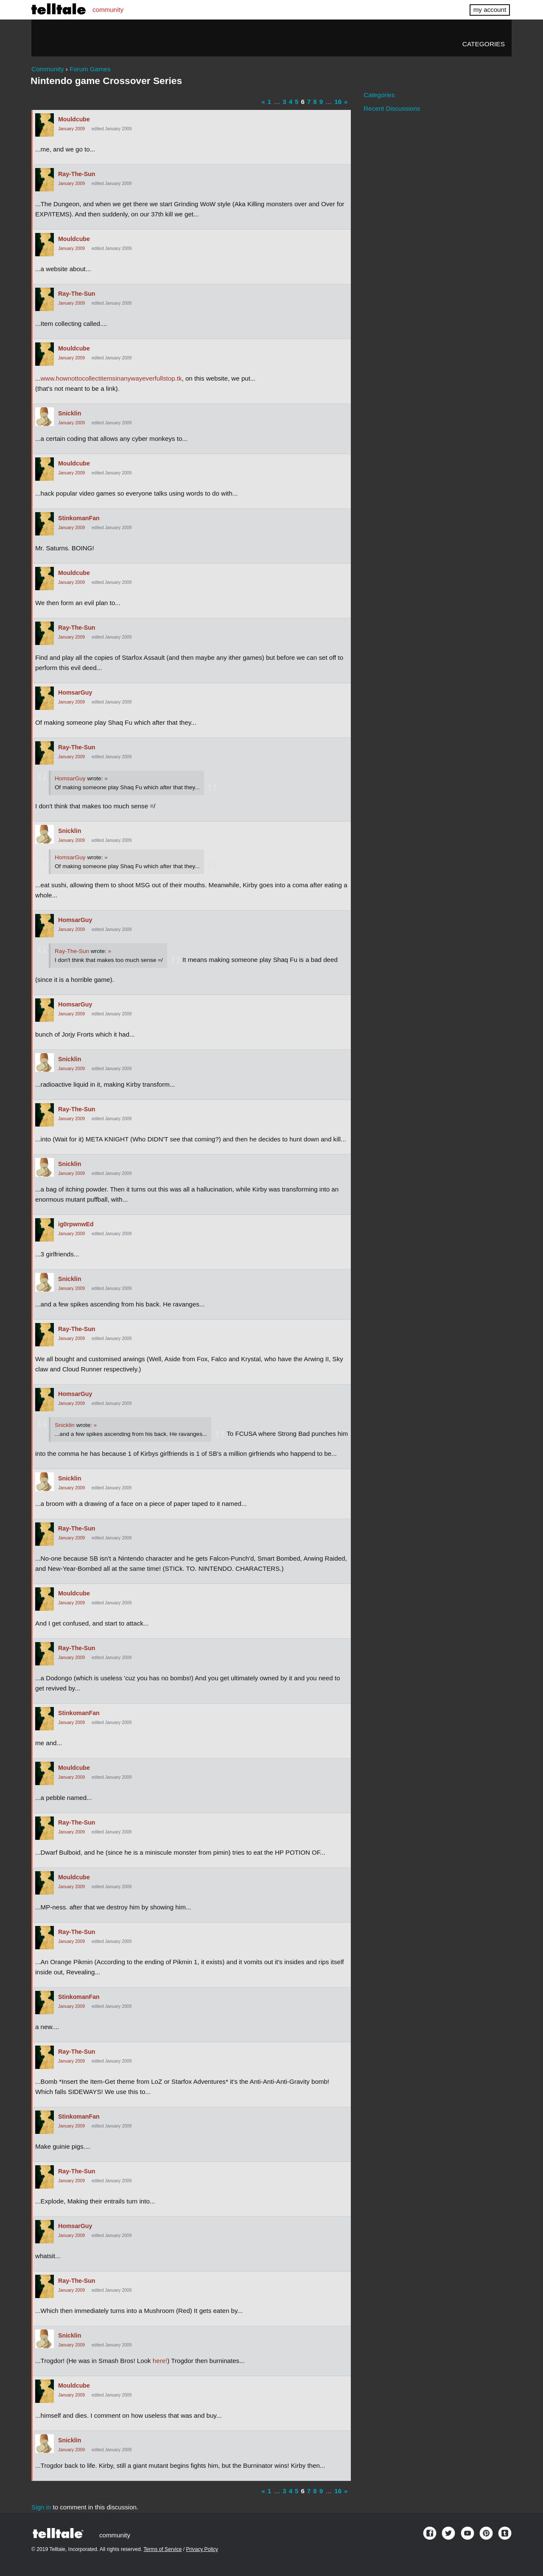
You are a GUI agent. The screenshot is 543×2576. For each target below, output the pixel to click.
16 (337, 101)
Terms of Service (162, 2549)
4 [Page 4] (290, 101)
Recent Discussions (392, 108)
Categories (483, 44)
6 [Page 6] (302, 101)
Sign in (41, 2507)
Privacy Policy (202, 2549)
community (107, 9)
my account (489, 9)
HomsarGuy (75, 692)
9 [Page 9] (321, 101)
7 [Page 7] (309, 101)
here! (160, 2360)
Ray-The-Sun (76, 174)
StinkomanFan (79, 518)
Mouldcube (74, 119)
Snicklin (69, 413)
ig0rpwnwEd (76, 1224)
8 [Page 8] (314, 101)
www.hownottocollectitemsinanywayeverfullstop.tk (111, 378)
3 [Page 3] (284, 101)
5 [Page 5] (296, 101)
